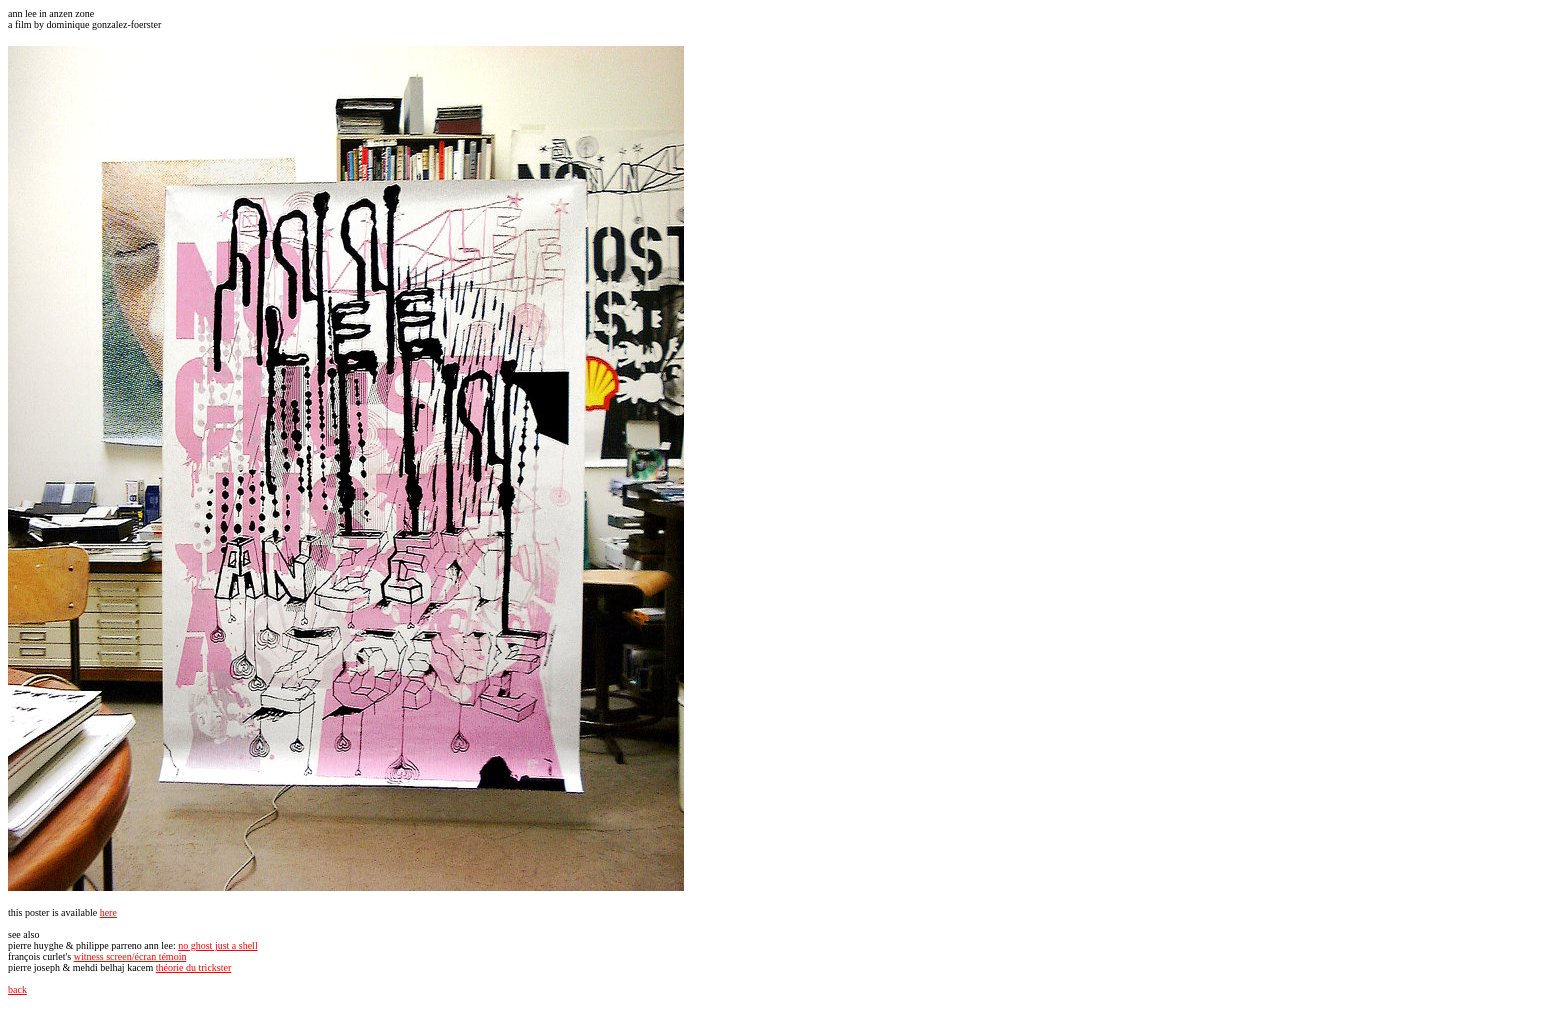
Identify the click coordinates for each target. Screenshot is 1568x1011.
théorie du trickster (194, 967)
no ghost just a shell (217, 945)
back (17, 989)
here (108, 912)
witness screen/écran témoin (130, 956)
